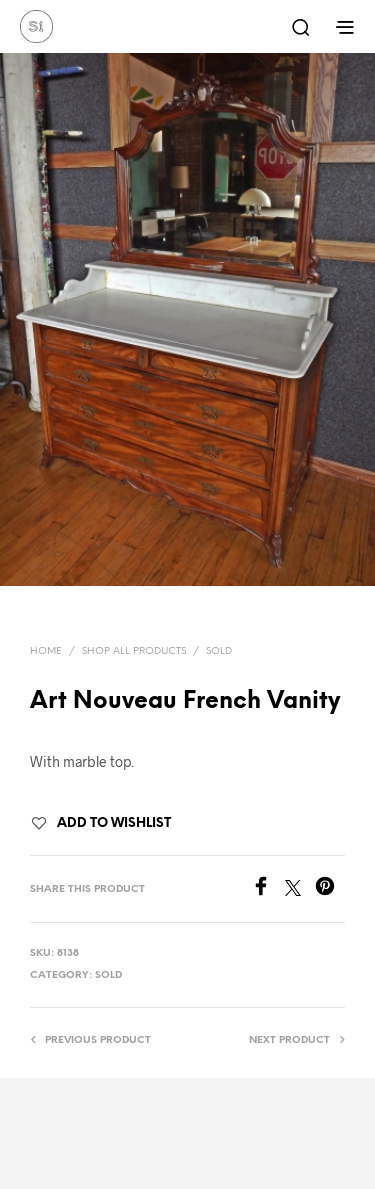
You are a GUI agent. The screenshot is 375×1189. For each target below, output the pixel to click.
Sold (219, 651)
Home (46, 651)
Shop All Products (134, 651)
